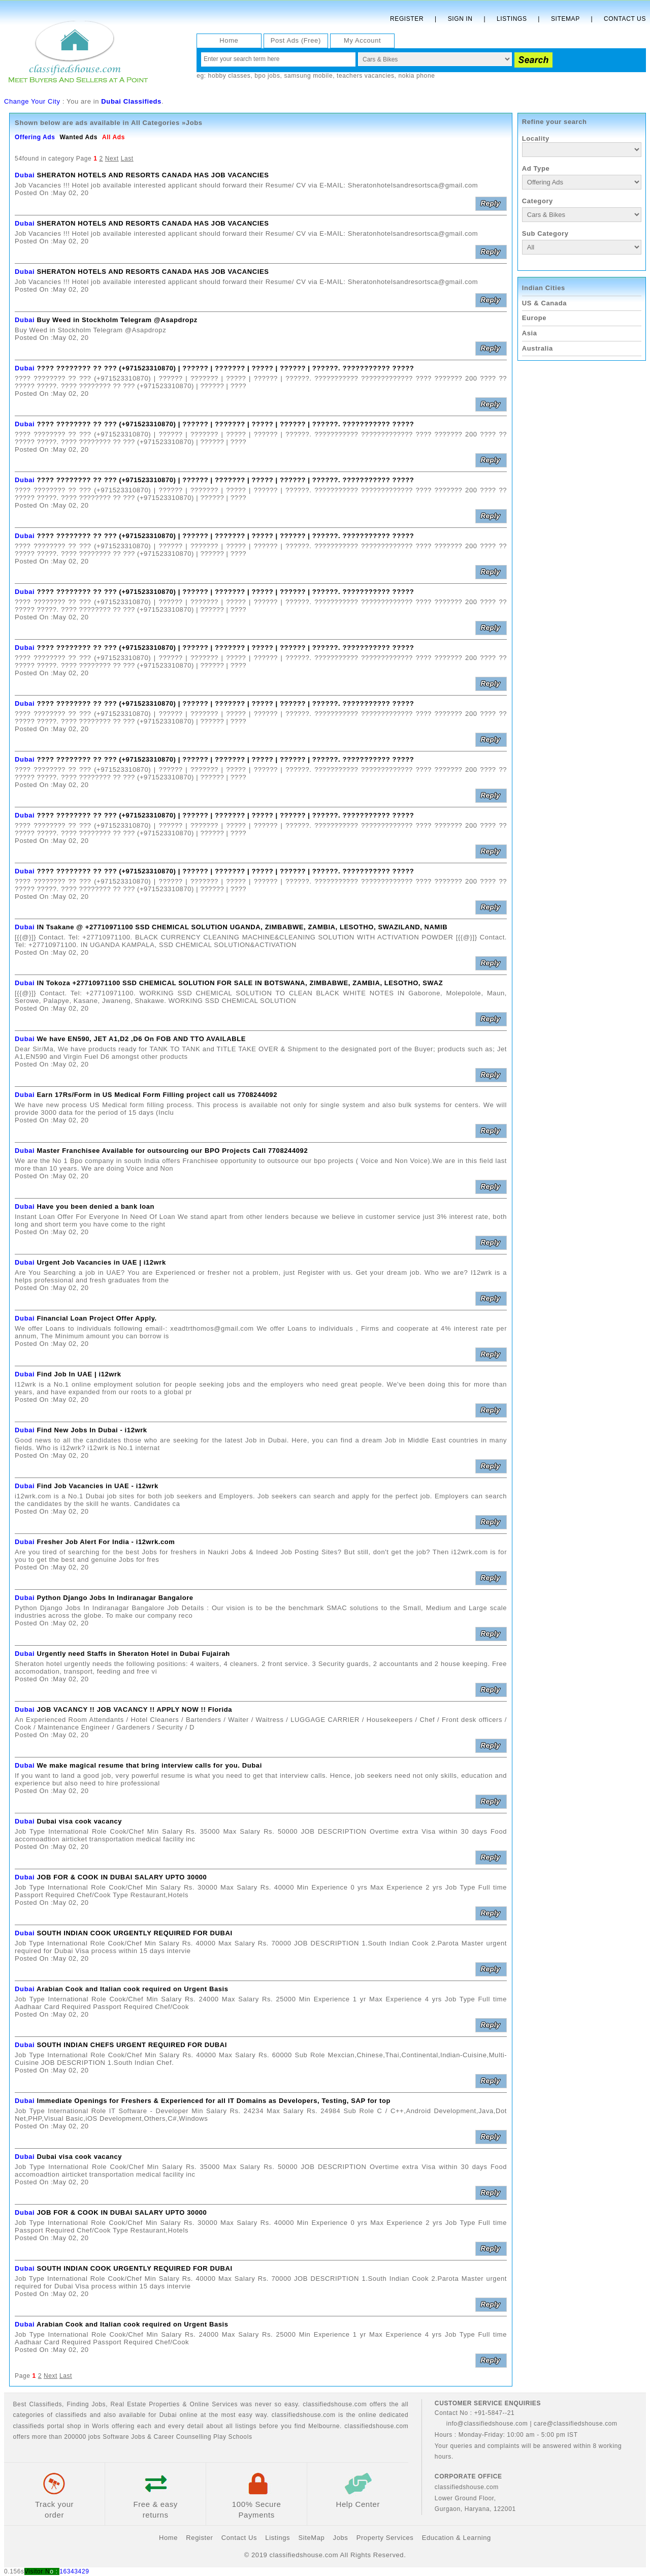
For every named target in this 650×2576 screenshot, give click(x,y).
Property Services (385, 2537)
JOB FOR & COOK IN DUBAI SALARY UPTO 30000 (122, 1877)
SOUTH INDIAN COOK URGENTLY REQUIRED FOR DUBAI (134, 1933)
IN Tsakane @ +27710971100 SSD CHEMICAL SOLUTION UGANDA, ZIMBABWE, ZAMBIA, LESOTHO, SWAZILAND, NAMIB (242, 927)
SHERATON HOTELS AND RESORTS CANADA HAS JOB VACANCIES (153, 175)
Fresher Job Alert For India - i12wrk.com (106, 1542)
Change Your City (32, 101)
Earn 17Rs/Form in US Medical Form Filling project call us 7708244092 (157, 1094)
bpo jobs (267, 75)
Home (228, 40)
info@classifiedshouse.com (481, 2423)
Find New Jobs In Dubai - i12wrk (92, 1430)
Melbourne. (325, 2426)
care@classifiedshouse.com (576, 2423)
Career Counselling (182, 2436)
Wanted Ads (78, 137)
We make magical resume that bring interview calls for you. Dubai (149, 1765)
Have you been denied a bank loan (95, 1206)
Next (112, 158)
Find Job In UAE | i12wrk (79, 1374)
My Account (362, 40)
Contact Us (625, 18)
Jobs (98, 2404)
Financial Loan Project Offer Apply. (96, 1318)
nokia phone (416, 75)
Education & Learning (456, 2537)
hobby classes (229, 75)
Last (127, 158)
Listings (512, 18)
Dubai (25, 175)
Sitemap (565, 18)
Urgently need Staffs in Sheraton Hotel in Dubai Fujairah (133, 1653)
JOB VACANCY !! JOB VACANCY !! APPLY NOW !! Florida (134, 1709)
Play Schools (232, 2436)
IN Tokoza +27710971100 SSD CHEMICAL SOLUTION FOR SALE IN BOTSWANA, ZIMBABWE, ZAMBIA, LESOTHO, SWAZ (240, 983)
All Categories (155, 123)
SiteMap (311, 2537)
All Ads (113, 137)
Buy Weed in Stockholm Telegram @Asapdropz (117, 320)
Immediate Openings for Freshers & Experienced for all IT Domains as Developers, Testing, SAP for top (214, 2100)
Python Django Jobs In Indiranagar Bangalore (115, 1597)
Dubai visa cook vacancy (79, 1821)
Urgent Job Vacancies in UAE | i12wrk (101, 1262)
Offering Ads (35, 137)
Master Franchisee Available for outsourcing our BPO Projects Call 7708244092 (172, 1150)
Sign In (460, 18)
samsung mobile (308, 75)
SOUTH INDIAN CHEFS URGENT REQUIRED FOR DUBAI (132, 2045)
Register (407, 18)
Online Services (213, 2404)
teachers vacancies (366, 75)
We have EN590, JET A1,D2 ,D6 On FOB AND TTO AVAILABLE (141, 1039)
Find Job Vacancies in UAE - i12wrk (97, 1486)
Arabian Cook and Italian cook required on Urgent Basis (133, 1989)
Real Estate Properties (145, 2404)
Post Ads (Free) (296, 40)
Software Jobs (124, 2436)
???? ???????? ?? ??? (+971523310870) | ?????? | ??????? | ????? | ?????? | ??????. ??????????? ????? (225, 368)
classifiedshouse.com (376, 2426)
